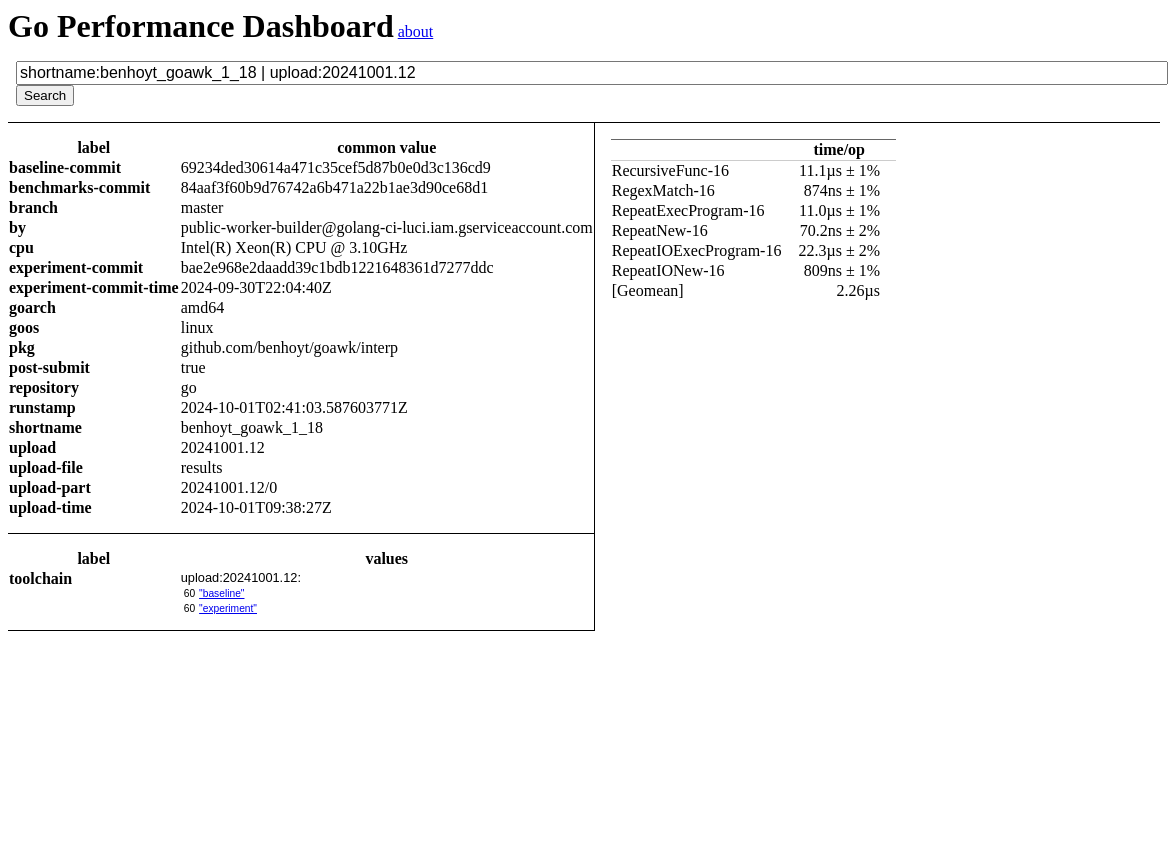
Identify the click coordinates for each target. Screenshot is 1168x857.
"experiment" (228, 608)
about (416, 31)
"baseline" (221, 593)
